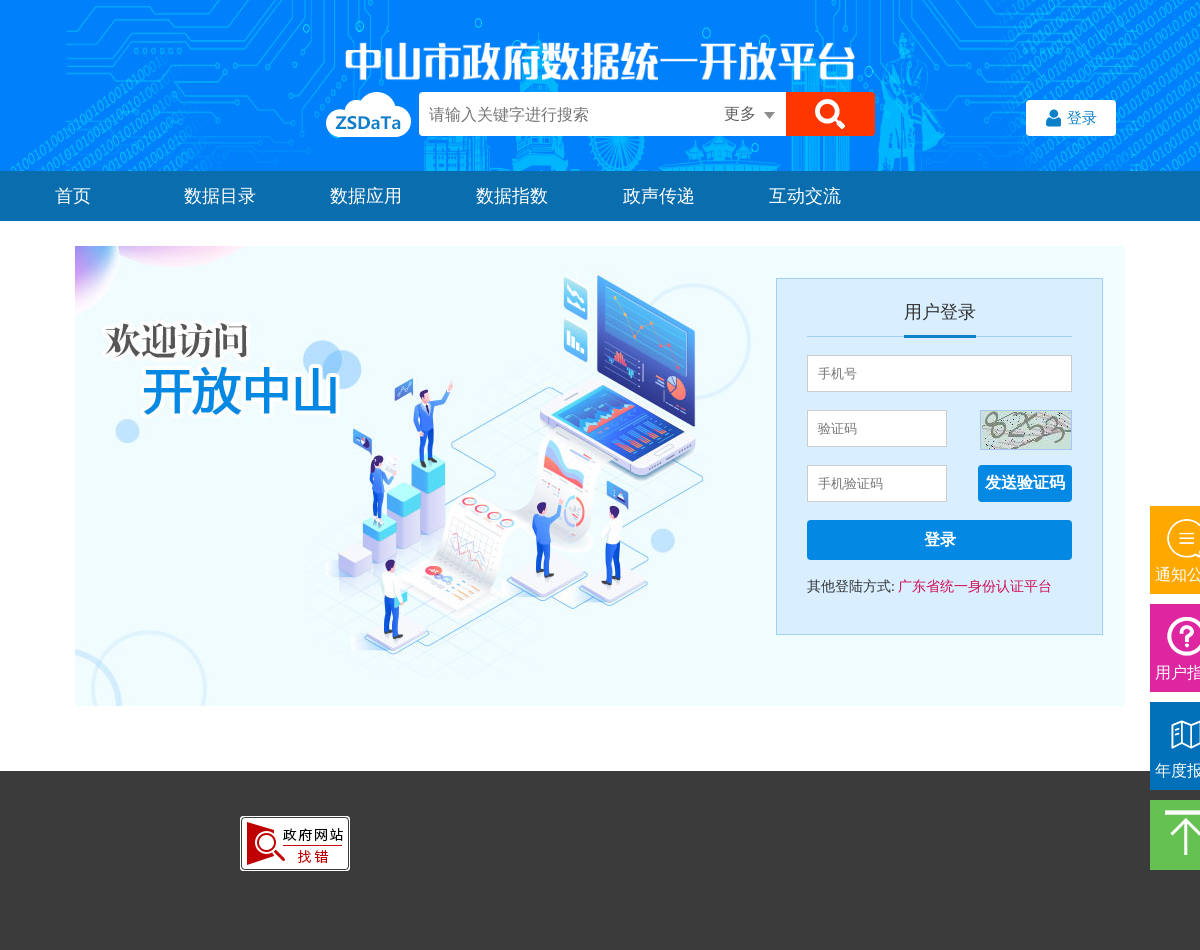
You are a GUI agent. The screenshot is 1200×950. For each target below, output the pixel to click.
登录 (1071, 120)
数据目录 (220, 196)
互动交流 (805, 196)
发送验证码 (1025, 482)
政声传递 (659, 196)
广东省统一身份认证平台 (974, 586)
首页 (73, 196)
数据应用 (366, 196)
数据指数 (512, 196)
